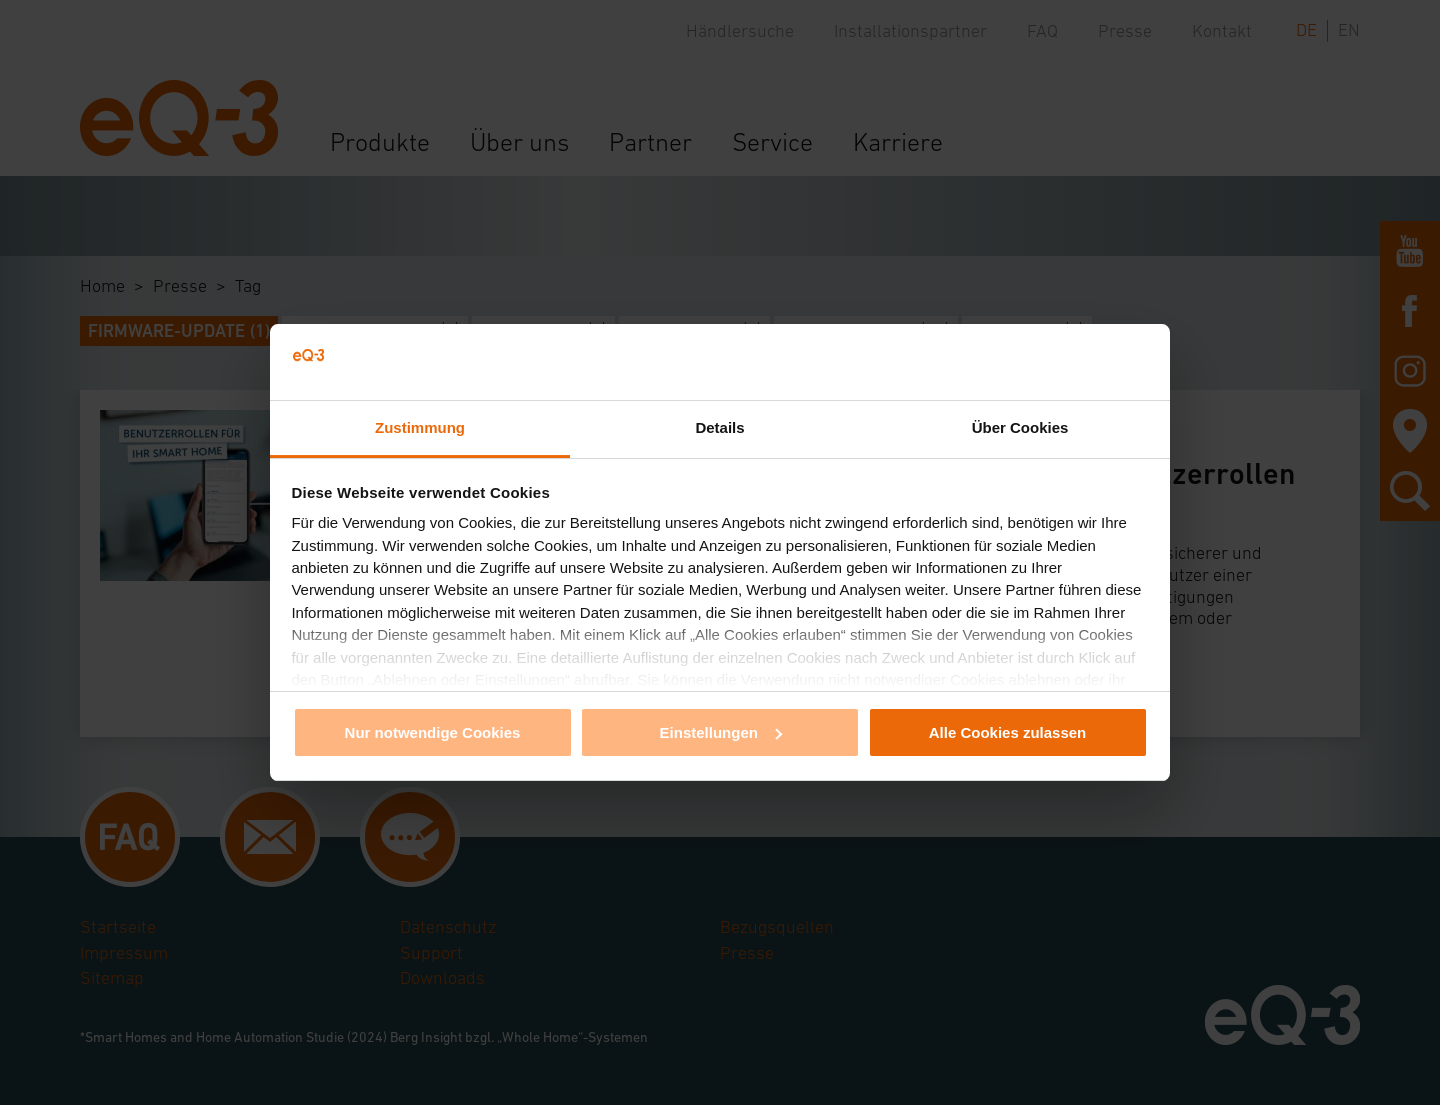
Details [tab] (719, 427)
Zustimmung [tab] (420, 427)
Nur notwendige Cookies (433, 732)
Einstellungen (721, 732)
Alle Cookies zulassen (1008, 732)
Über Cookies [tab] (1020, 427)
